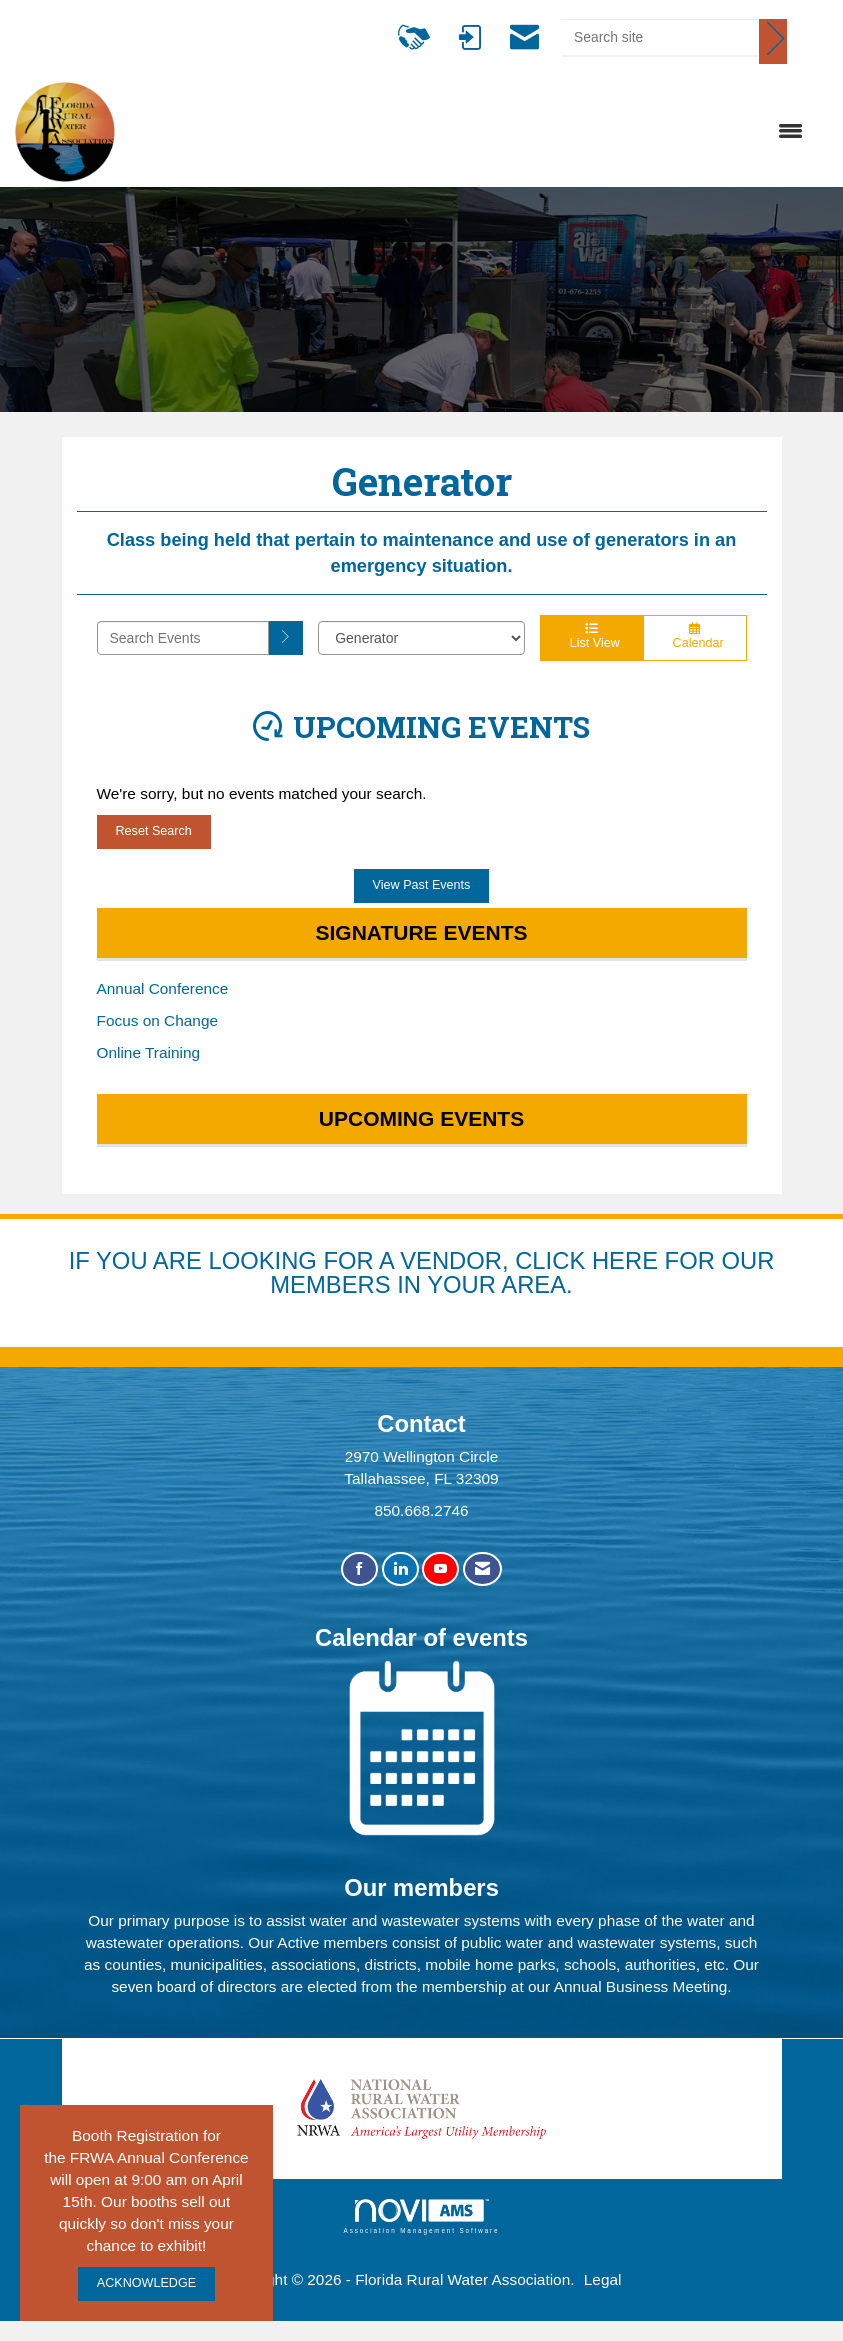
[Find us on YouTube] (440, 1569)
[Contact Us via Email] (482, 1569)
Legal (603, 2279)
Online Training (149, 1052)
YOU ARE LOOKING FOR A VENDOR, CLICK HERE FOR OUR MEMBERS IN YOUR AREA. (435, 1272)
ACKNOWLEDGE (146, 2283)
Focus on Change (158, 1020)
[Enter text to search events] (183, 638)
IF (82, 1260)
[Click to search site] (773, 41)
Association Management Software (422, 2216)
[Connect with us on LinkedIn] (400, 1569)
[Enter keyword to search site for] (660, 37)
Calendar (695, 637)
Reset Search (154, 831)
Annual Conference (163, 988)
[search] (286, 638)
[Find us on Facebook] (359, 1569)
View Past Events (422, 885)
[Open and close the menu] (469, 132)
